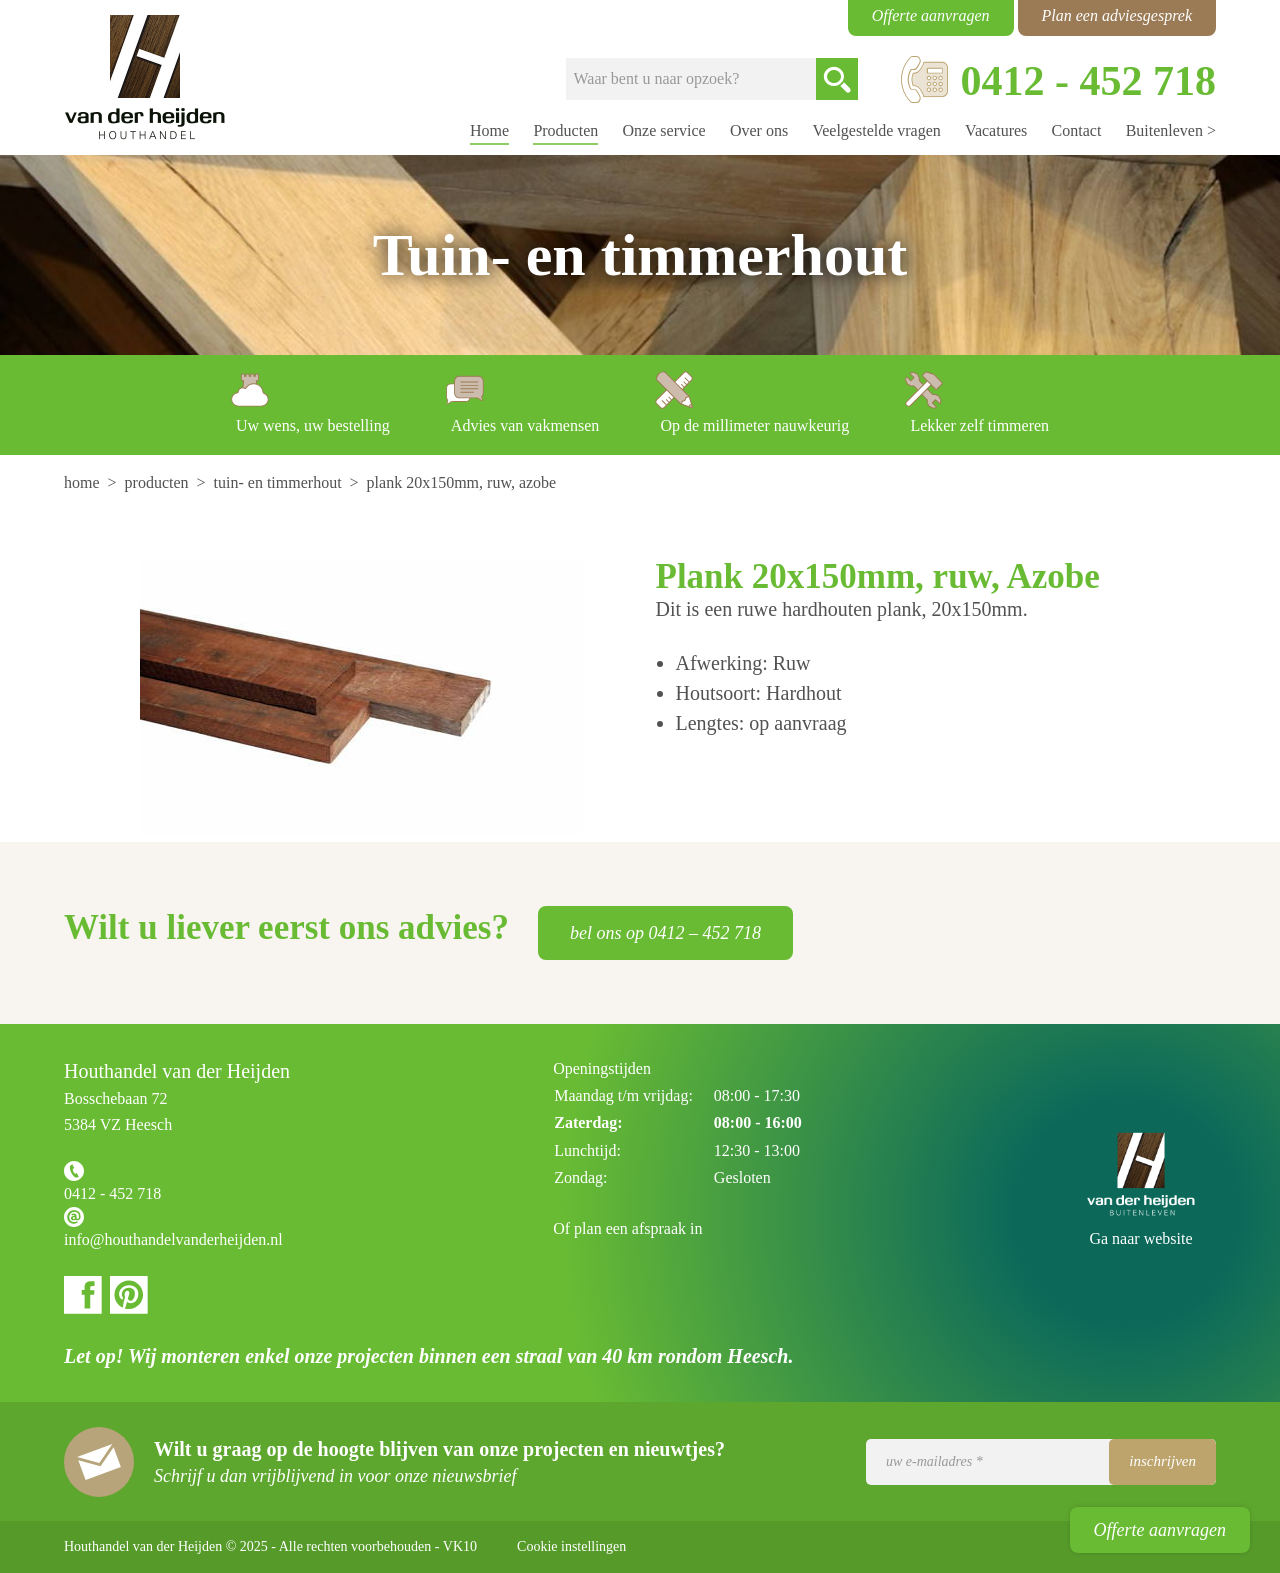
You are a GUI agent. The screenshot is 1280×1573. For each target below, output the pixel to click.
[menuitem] (84, 482)
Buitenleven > (1171, 130)
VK (460, 1546)
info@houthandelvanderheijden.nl (173, 1239)
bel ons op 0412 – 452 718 (665, 933)
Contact (1077, 130)
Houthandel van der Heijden (145, 78)
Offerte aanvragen (1160, 1530)
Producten (565, 130)
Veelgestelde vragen (876, 130)
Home (489, 130)
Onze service (664, 130)
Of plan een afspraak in (627, 1228)
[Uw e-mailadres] (1041, 1462)
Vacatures (996, 130)
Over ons (759, 130)
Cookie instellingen (571, 1546)
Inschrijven (1162, 1461)
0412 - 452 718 (112, 1193)
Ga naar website (1140, 1238)
